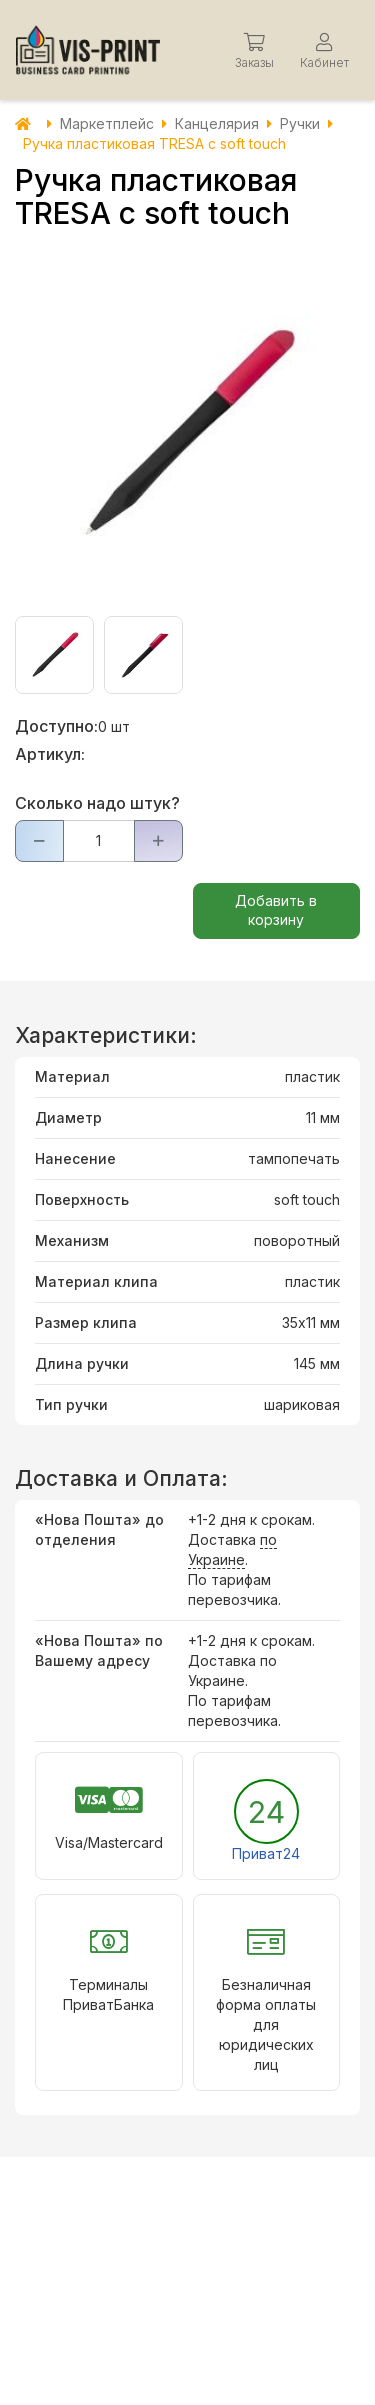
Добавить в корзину (276, 910)
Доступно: (56, 726)
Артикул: (50, 754)
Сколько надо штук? (97, 803)
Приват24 (266, 1853)
